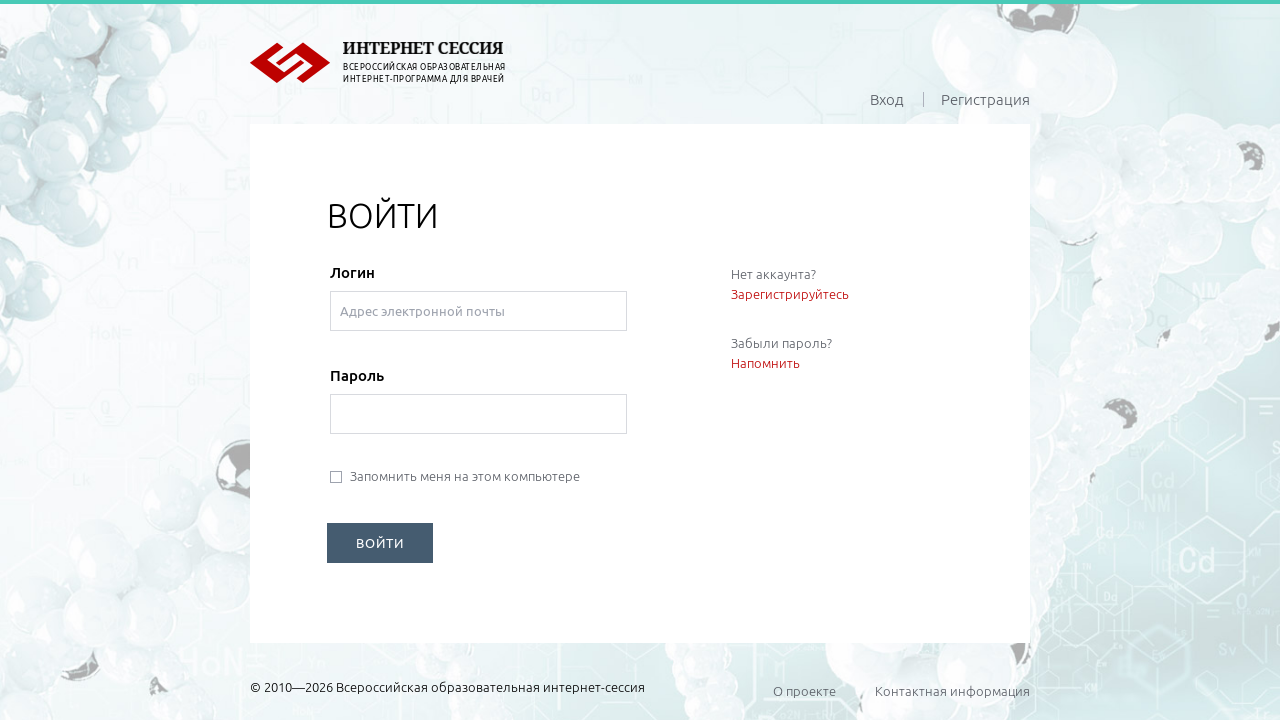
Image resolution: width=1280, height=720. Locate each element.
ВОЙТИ (380, 543)
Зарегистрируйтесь (790, 294)
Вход (887, 99)
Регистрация (985, 99)
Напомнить (765, 363)
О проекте (804, 691)
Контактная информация (952, 691)
